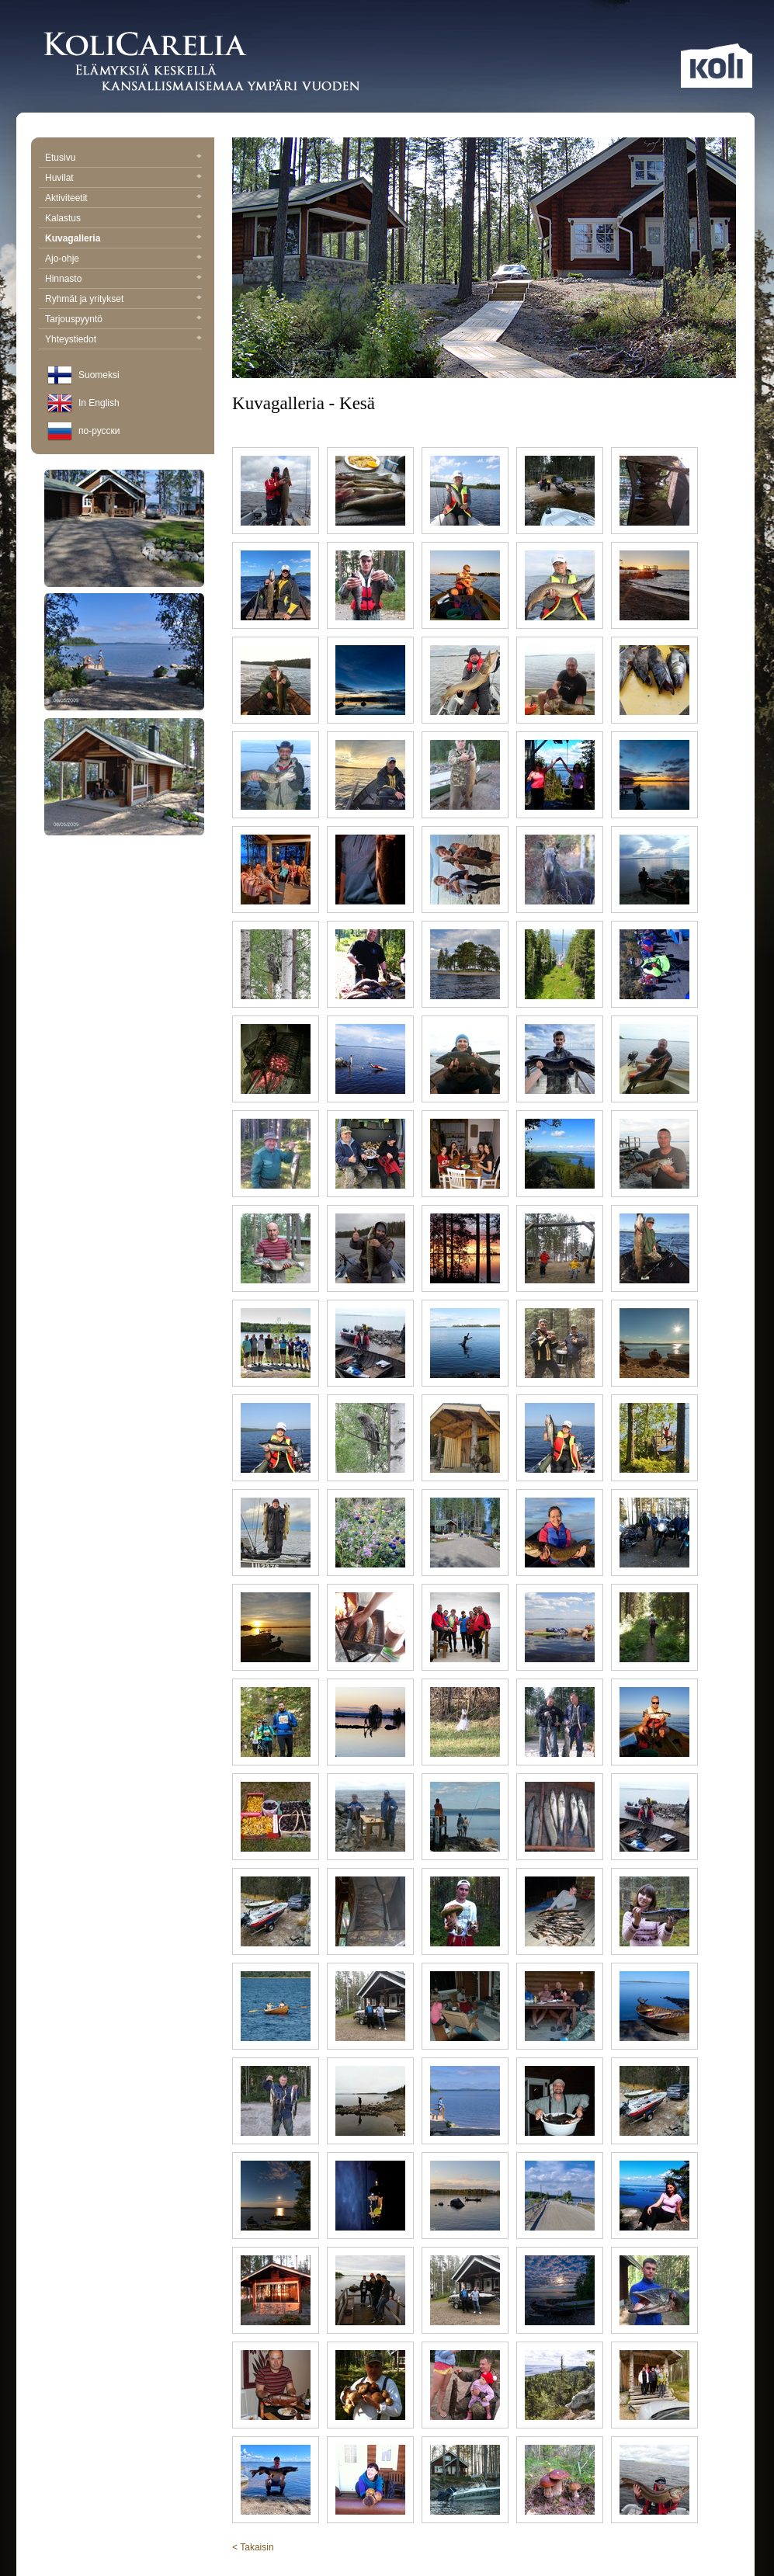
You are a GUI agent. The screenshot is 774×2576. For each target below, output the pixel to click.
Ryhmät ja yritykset (123, 298)
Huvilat (123, 177)
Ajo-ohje (123, 258)
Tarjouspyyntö (123, 319)
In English (99, 403)
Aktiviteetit (123, 198)
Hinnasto (123, 278)
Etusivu (123, 157)
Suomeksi (99, 375)
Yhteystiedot (123, 339)
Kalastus (123, 218)
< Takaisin (252, 2547)
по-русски (99, 430)
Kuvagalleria (123, 238)
